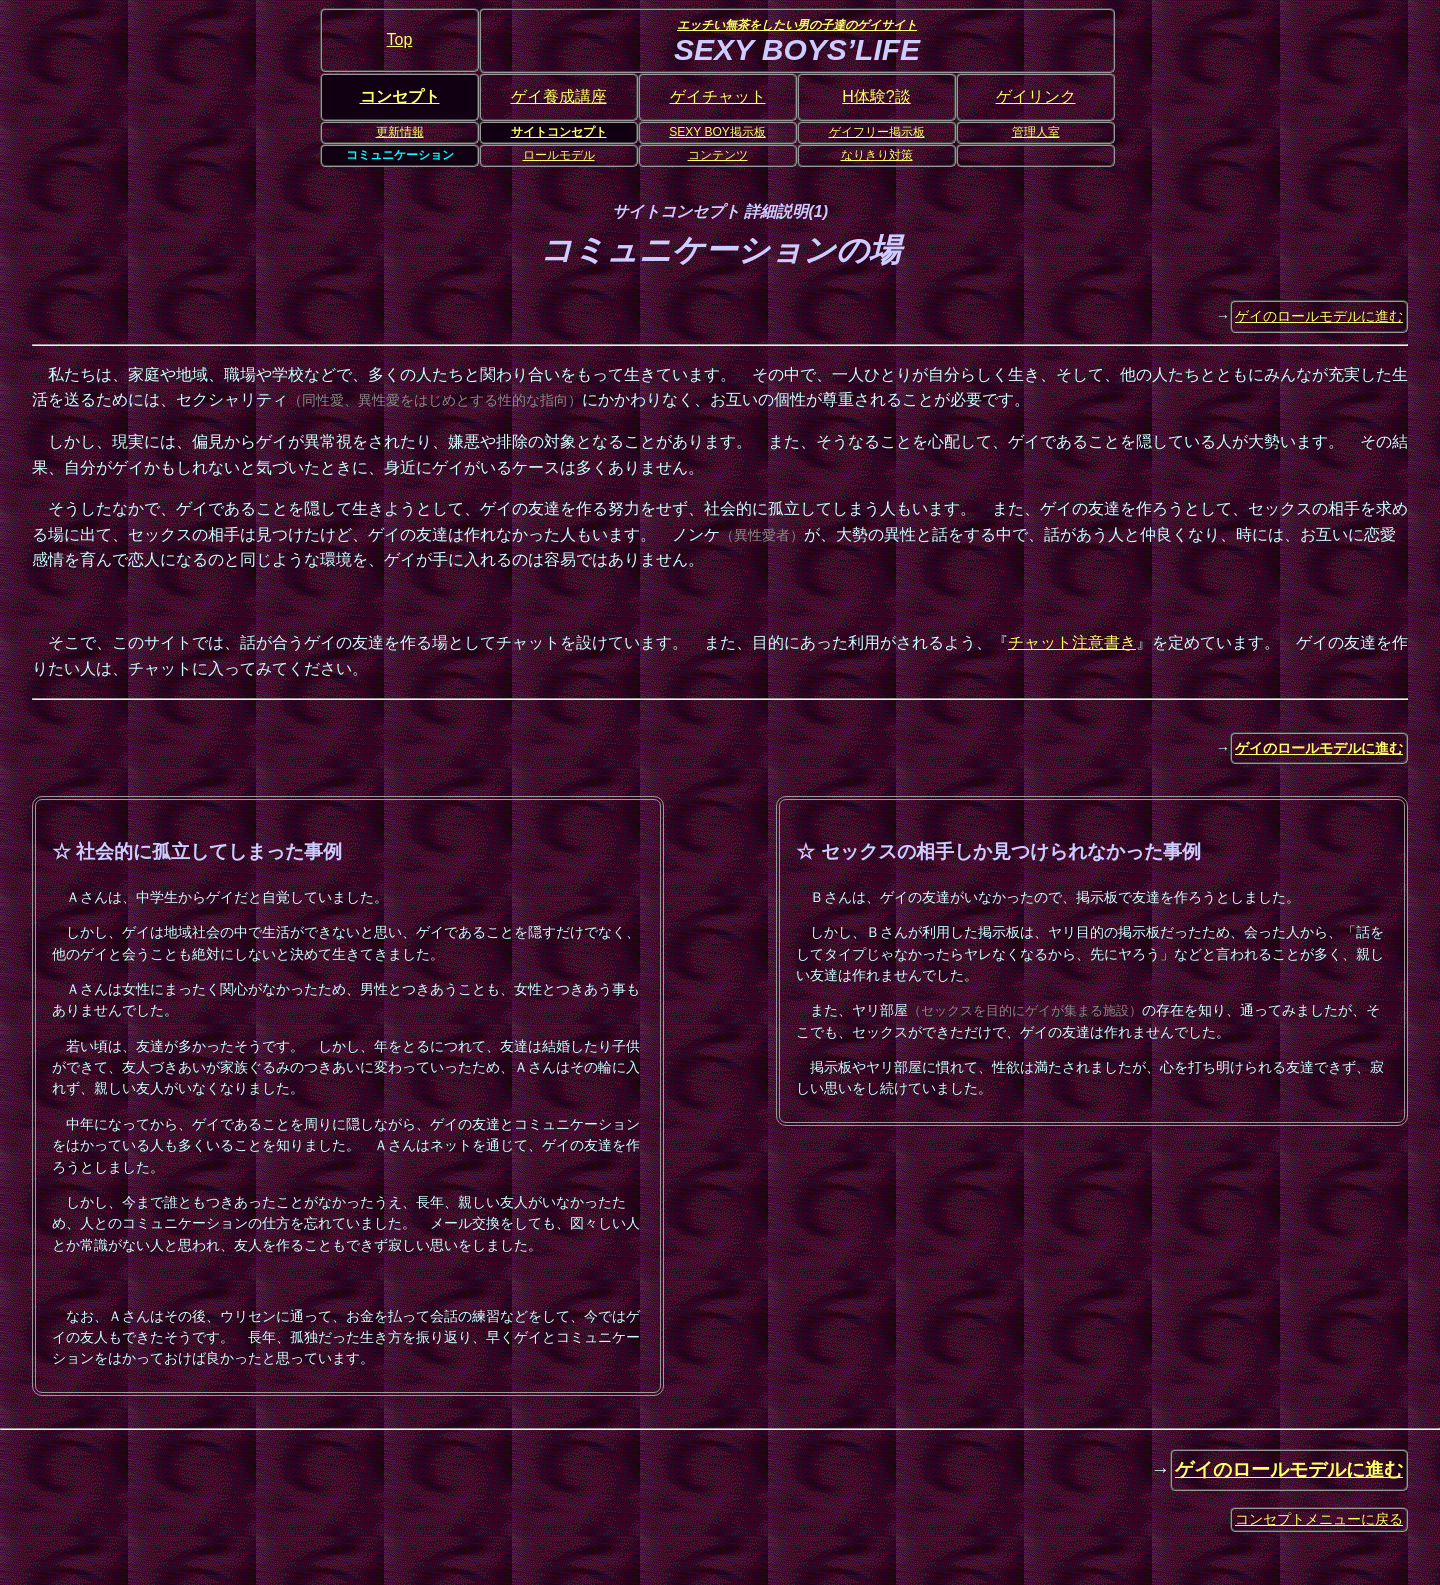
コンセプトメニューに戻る (1319, 1519)
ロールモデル (559, 155)
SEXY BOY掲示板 (717, 132)
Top (400, 39)
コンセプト (400, 96)
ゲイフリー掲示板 (877, 132)
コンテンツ (718, 155)
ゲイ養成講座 (559, 96)
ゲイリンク (1036, 96)
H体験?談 (876, 96)
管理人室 (1036, 132)
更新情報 (400, 132)
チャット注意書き (1072, 642)
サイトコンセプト (559, 132)
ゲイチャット (718, 96)
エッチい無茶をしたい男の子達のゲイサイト (797, 25)
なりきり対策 (877, 155)
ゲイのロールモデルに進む (1319, 316)
